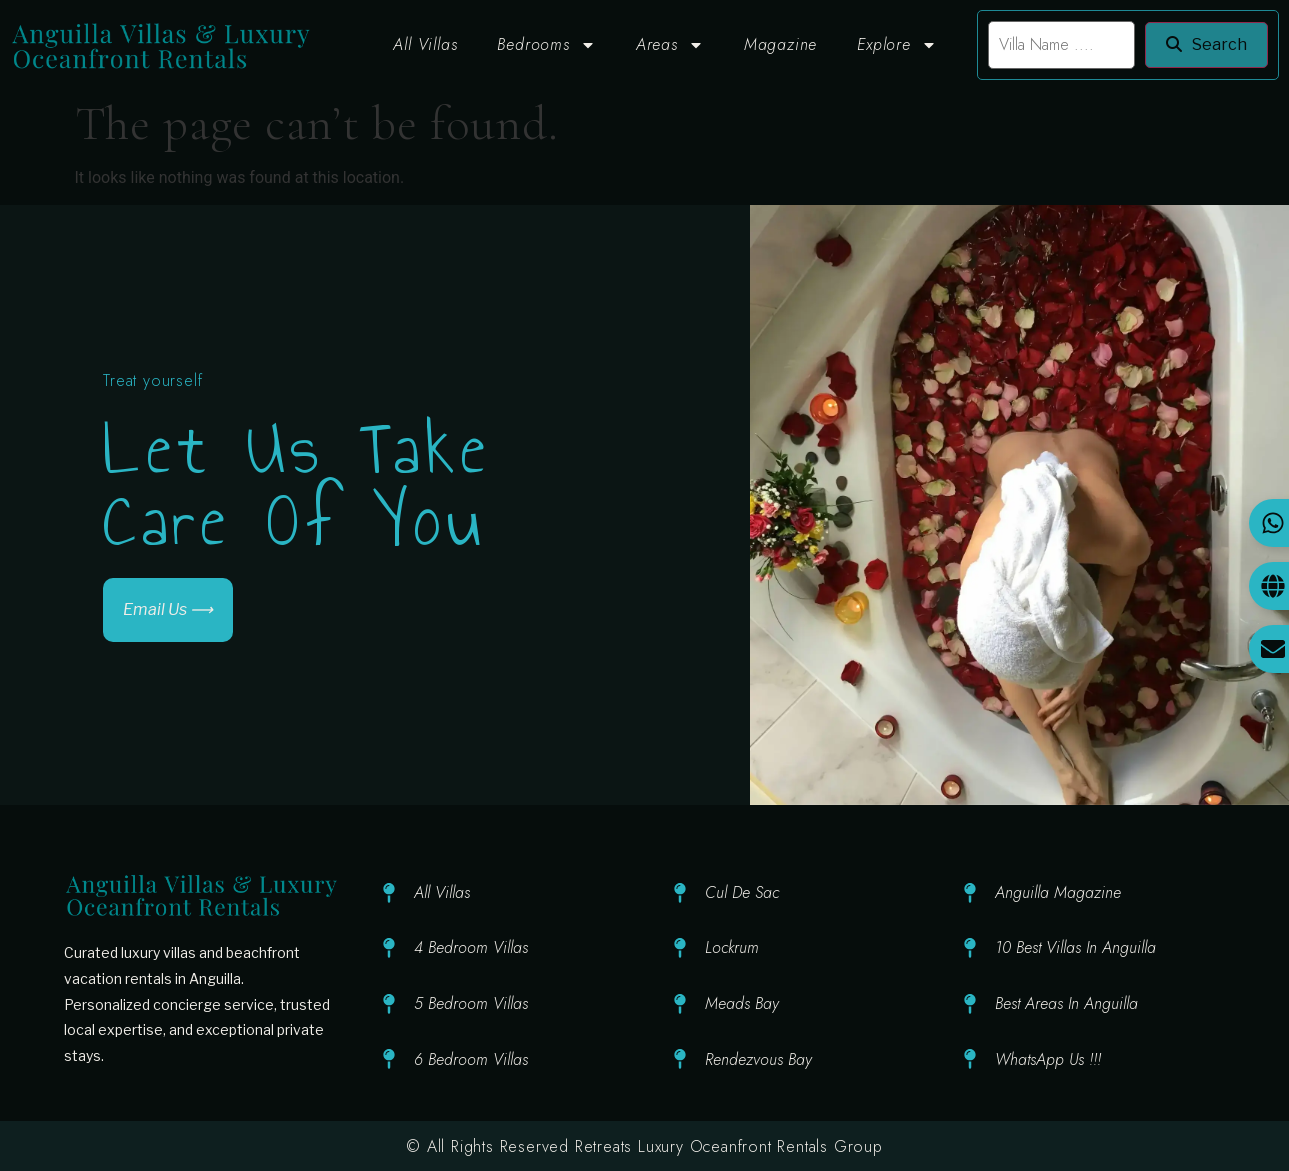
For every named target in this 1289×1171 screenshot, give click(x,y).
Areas (670, 45)
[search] (1061, 45)
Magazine (780, 44)
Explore (897, 45)
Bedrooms (546, 45)
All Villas (425, 44)
